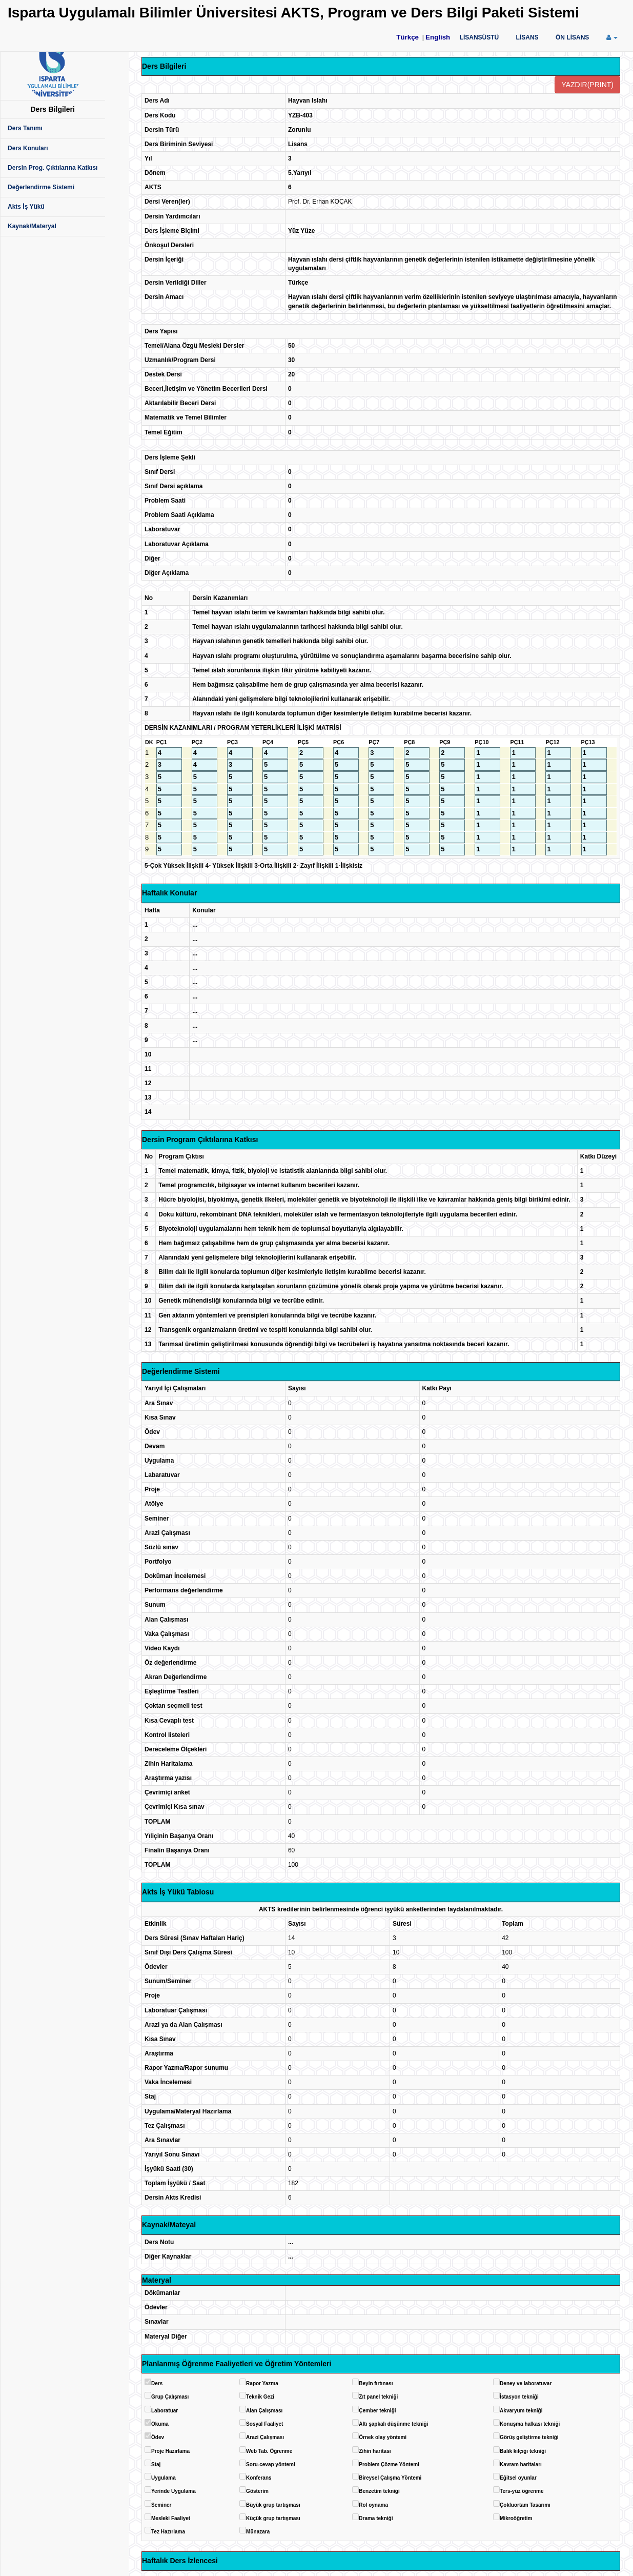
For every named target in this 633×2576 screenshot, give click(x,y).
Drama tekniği (376, 2518)
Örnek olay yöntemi (382, 2437)
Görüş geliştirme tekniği (529, 2437)
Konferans (258, 2478)
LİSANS (527, 37)
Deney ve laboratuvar (526, 2383)
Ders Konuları (28, 148)
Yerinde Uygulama (173, 2491)
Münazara (258, 2531)
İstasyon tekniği (519, 2397)
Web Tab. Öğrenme (269, 2451)
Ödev (157, 2437)
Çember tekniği (377, 2410)
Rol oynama (373, 2505)
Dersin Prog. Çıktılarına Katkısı (52, 167)
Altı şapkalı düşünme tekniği (393, 2424)
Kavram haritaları (521, 2464)
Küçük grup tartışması (273, 2518)
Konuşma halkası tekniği (530, 2424)
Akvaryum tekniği (521, 2410)
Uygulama (163, 2478)
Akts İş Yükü (26, 206)
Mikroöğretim (516, 2518)
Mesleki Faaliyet (170, 2518)
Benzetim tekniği (379, 2491)
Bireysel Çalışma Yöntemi (390, 2478)
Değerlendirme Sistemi (41, 187)
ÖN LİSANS (572, 37)
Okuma (160, 2424)
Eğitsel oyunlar (518, 2478)
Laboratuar (164, 2410)
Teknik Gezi (260, 2397)
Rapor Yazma (262, 2383)
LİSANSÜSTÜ (479, 37)
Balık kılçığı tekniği (523, 2451)
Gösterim (257, 2491)
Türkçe (407, 37)
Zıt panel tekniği (378, 2397)
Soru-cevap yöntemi (270, 2464)
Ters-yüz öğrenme (521, 2491)
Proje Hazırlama (170, 2451)
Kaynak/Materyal (32, 226)
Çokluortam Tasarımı (525, 2505)
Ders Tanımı (25, 128)
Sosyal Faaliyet (264, 2424)
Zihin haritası (375, 2451)
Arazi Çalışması (265, 2437)
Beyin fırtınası (376, 2383)
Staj (155, 2464)
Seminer (161, 2505)
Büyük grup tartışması (273, 2505)
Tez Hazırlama (168, 2531)
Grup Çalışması (170, 2397)
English (437, 37)
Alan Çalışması (264, 2410)
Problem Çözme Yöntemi (389, 2464)
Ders (156, 2383)
